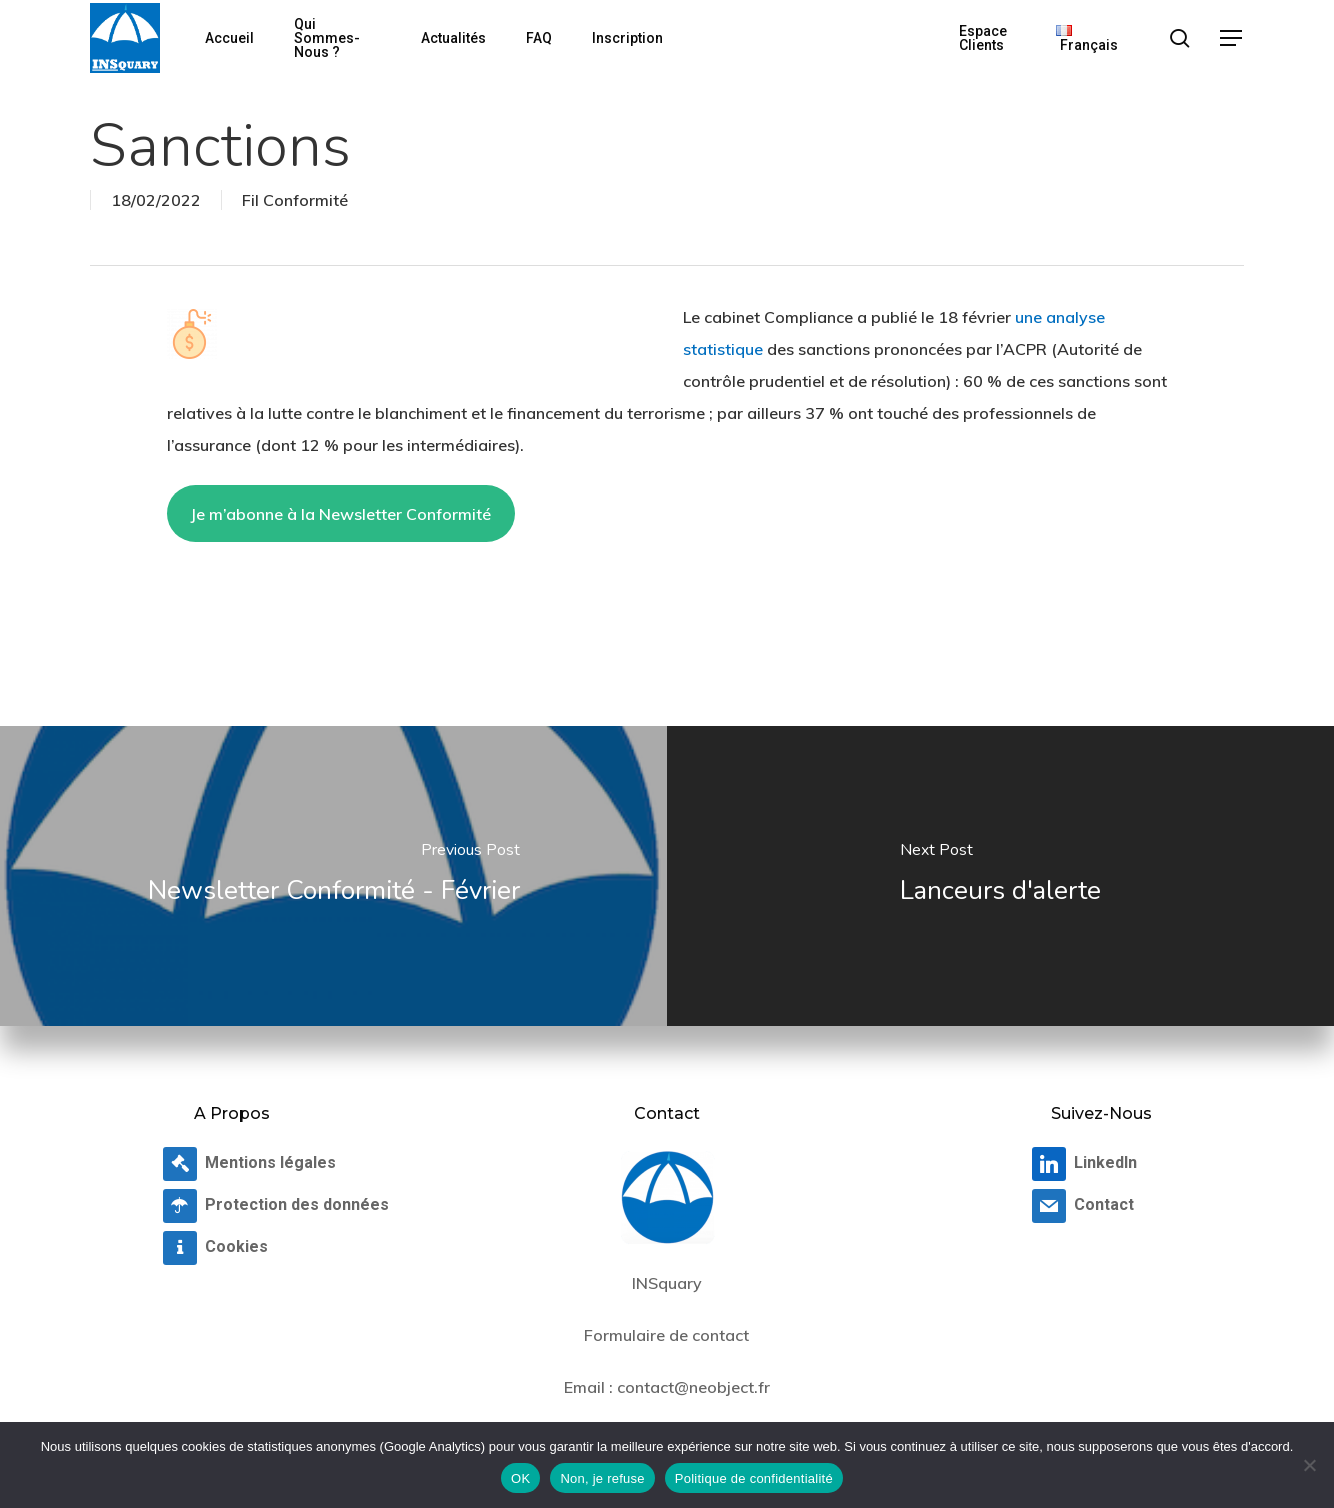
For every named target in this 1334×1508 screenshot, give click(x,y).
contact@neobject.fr (693, 1387)
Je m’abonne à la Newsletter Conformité (340, 514)
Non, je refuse (602, 1478)
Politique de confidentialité (754, 1478)
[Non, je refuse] (1309, 1465)
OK (520, 1478)
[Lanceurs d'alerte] (1000, 876)
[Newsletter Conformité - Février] (333, 876)
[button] (1232, 38)
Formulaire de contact (666, 1335)
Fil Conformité (295, 200)
